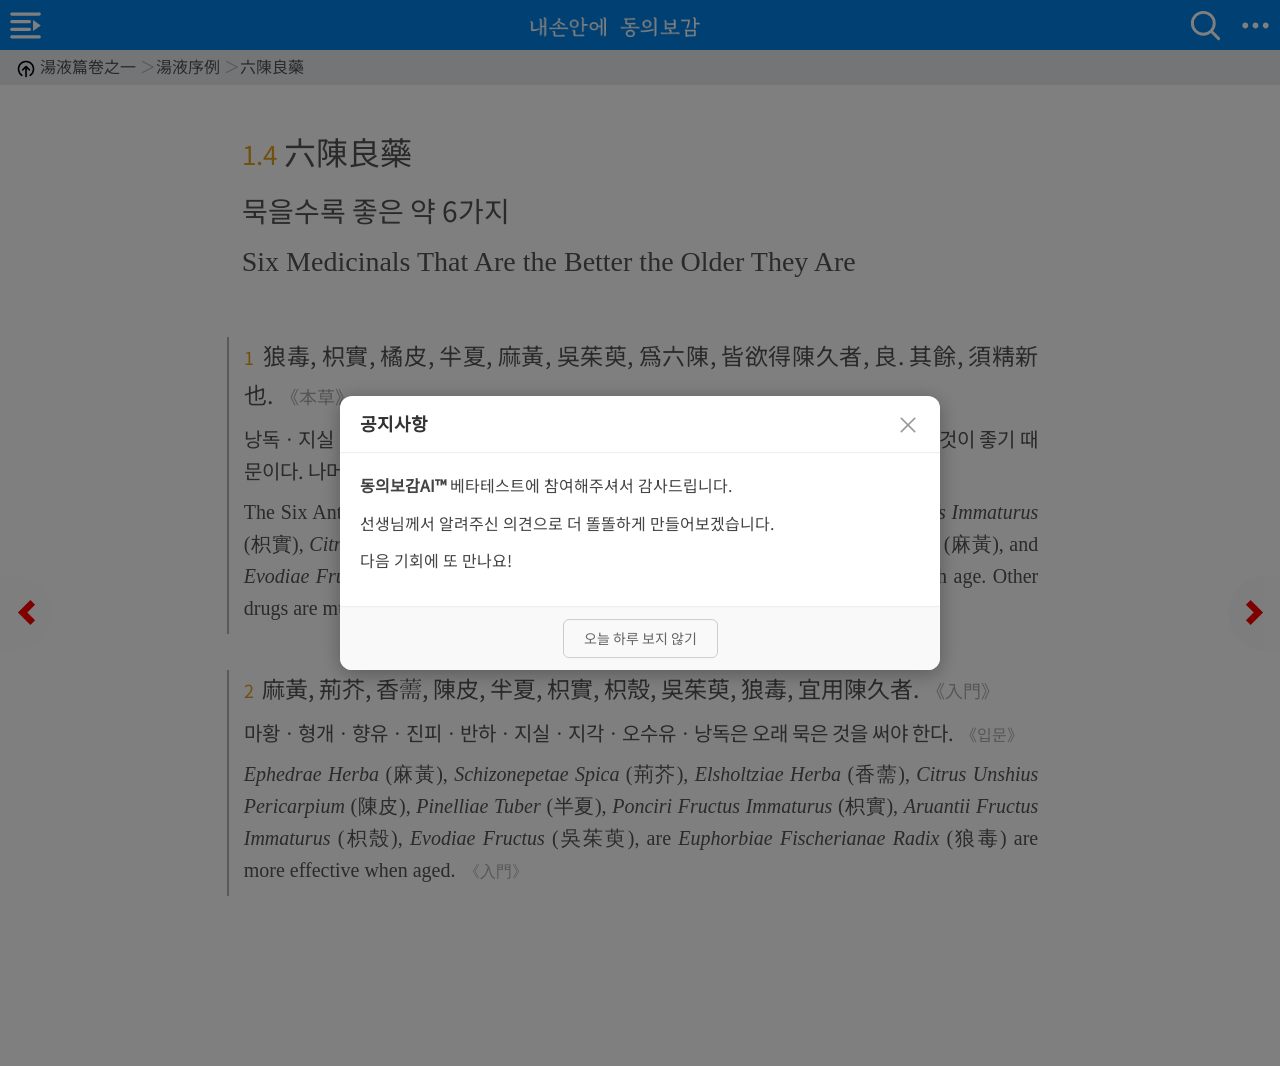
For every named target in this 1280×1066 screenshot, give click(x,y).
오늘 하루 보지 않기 (640, 638)
